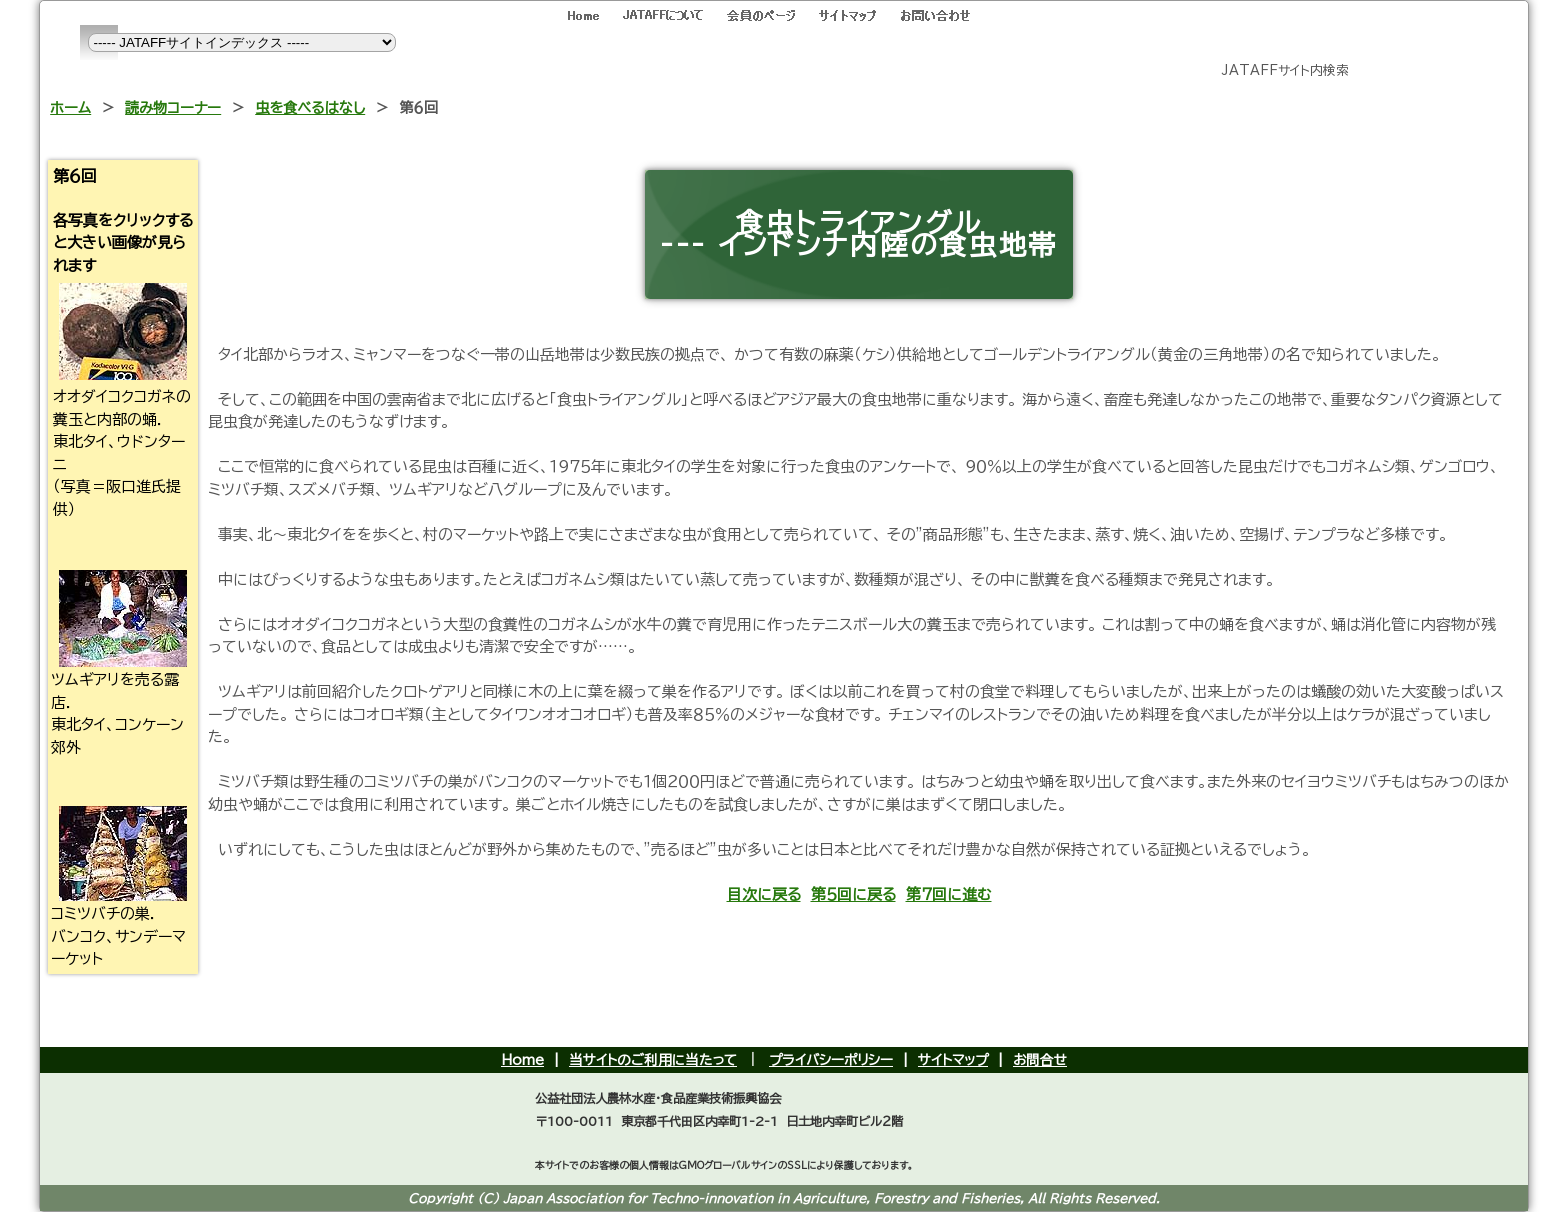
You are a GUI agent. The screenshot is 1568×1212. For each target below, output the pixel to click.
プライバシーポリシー (831, 1060)
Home (522, 1060)
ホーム (70, 107)
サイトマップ (953, 1060)
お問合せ (1040, 1060)
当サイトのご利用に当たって (653, 1060)
